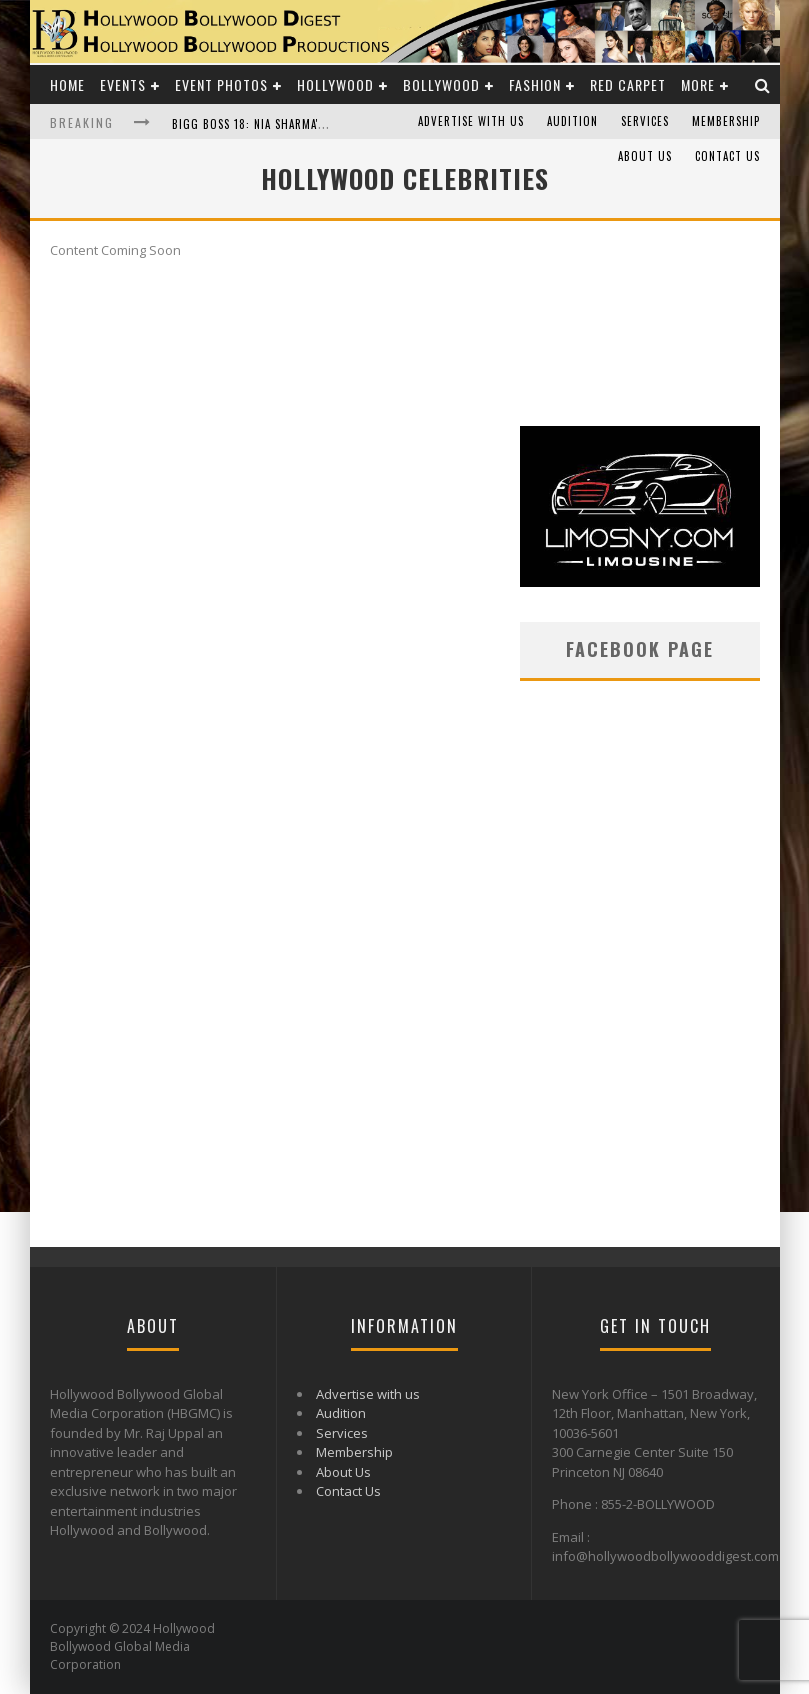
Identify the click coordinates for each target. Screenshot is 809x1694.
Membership (726, 121)
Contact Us (727, 156)
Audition (572, 121)
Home (67, 84)
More (698, 84)
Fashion (535, 84)
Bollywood (441, 84)
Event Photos (221, 84)
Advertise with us (471, 121)
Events (123, 84)
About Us (645, 156)
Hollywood (335, 84)
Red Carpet (628, 84)
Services (645, 121)
